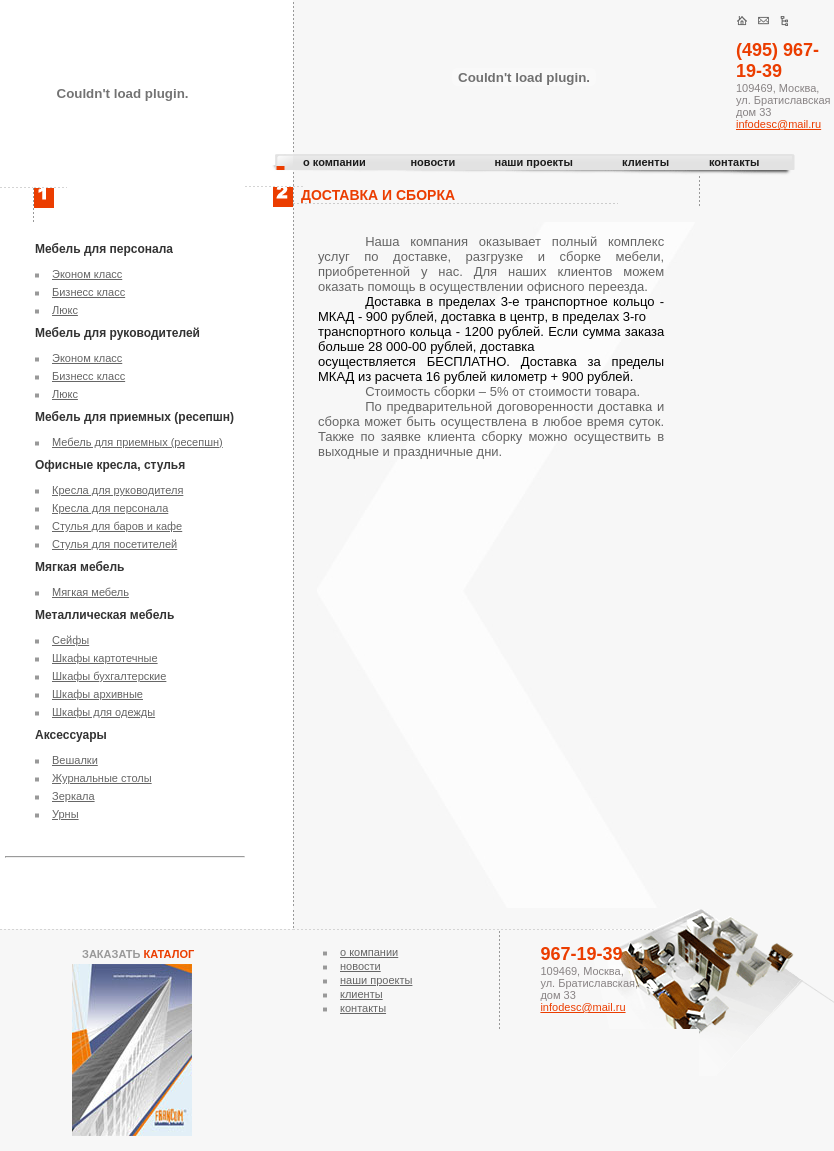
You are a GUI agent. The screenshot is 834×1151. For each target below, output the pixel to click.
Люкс (65, 310)
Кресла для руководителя (117, 490)
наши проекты (534, 162)
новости (432, 162)
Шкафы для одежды (103, 712)
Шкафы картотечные (105, 658)
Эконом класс (87, 274)
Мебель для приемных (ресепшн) (137, 442)
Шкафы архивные (97, 694)
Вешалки (75, 760)
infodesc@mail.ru (778, 124)
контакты (734, 162)
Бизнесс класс (88, 292)
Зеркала (73, 796)
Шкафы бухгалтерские (109, 676)
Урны (65, 814)
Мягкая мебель (90, 592)
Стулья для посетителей (114, 544)
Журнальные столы (102, 778)
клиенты (645, 162)
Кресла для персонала (110, 508)
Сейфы (70, 640)
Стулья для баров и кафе (117, 526)
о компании (334, 162)
